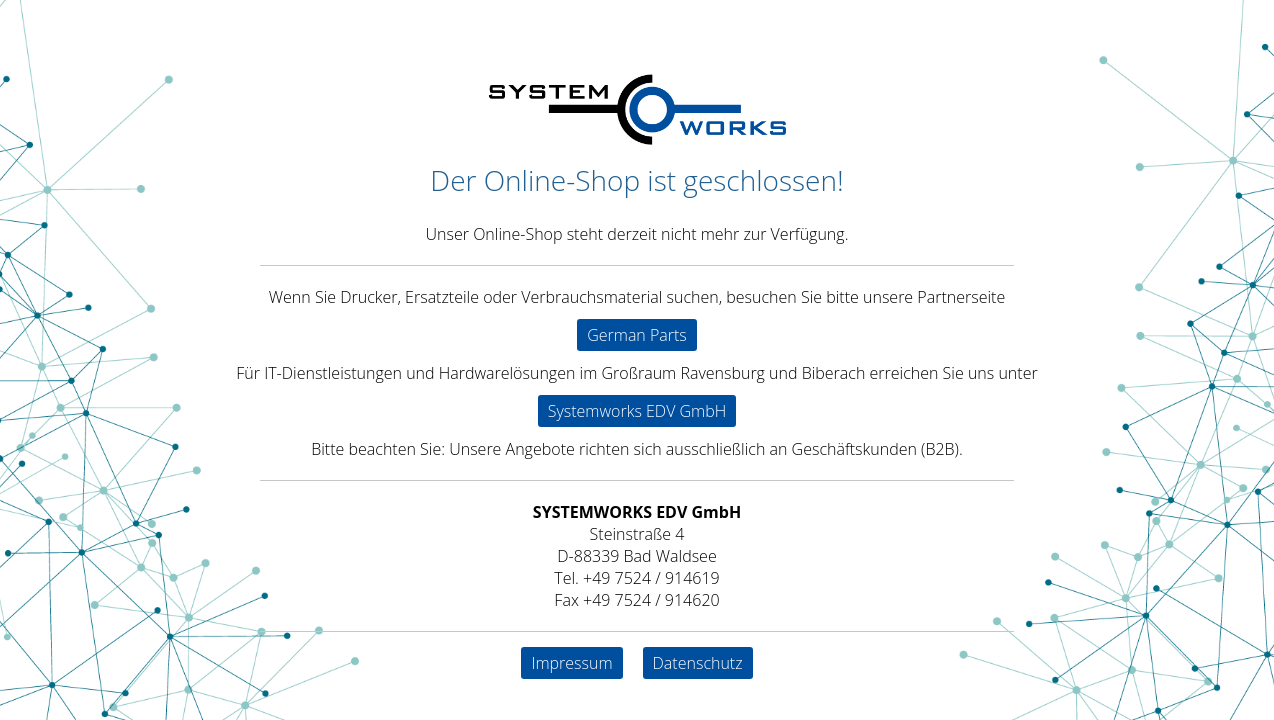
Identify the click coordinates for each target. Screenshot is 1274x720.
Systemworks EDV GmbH (637, 411)
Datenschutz (698, 663)
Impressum (571, 663)
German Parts (637, 335)
